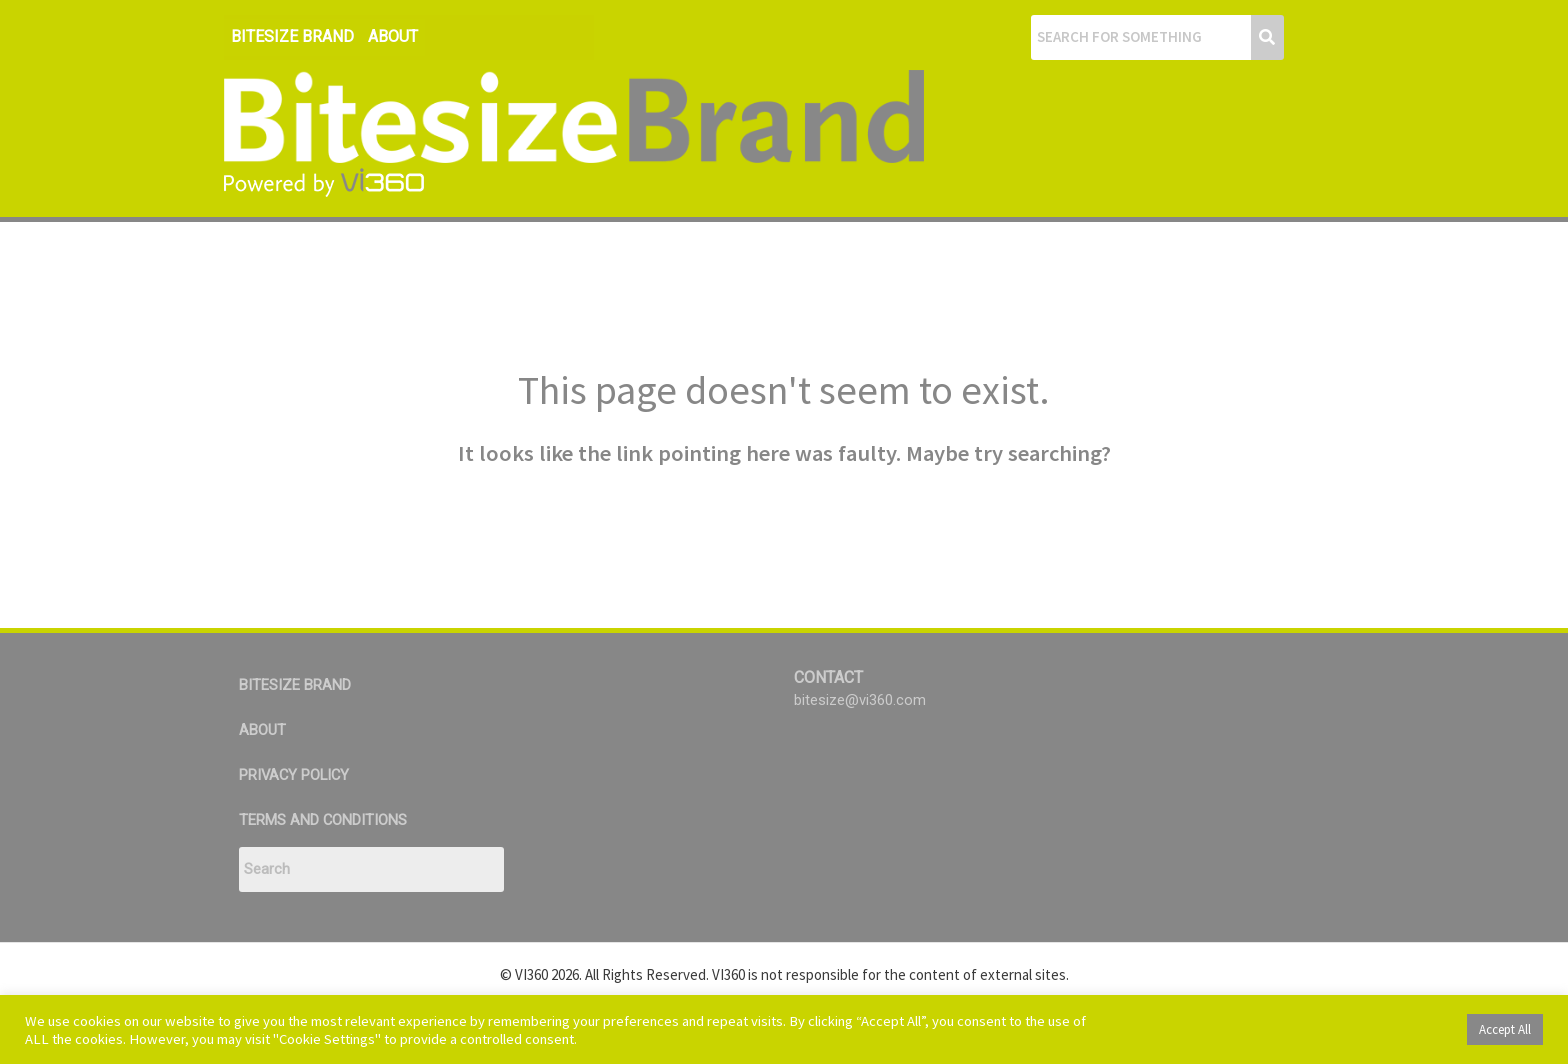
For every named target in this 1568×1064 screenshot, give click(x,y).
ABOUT (393, 36)
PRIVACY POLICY (296, 775)
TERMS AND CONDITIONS (323, 820)
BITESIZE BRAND (292, 36)
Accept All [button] (1505, 1029)
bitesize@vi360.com (860, 700)
